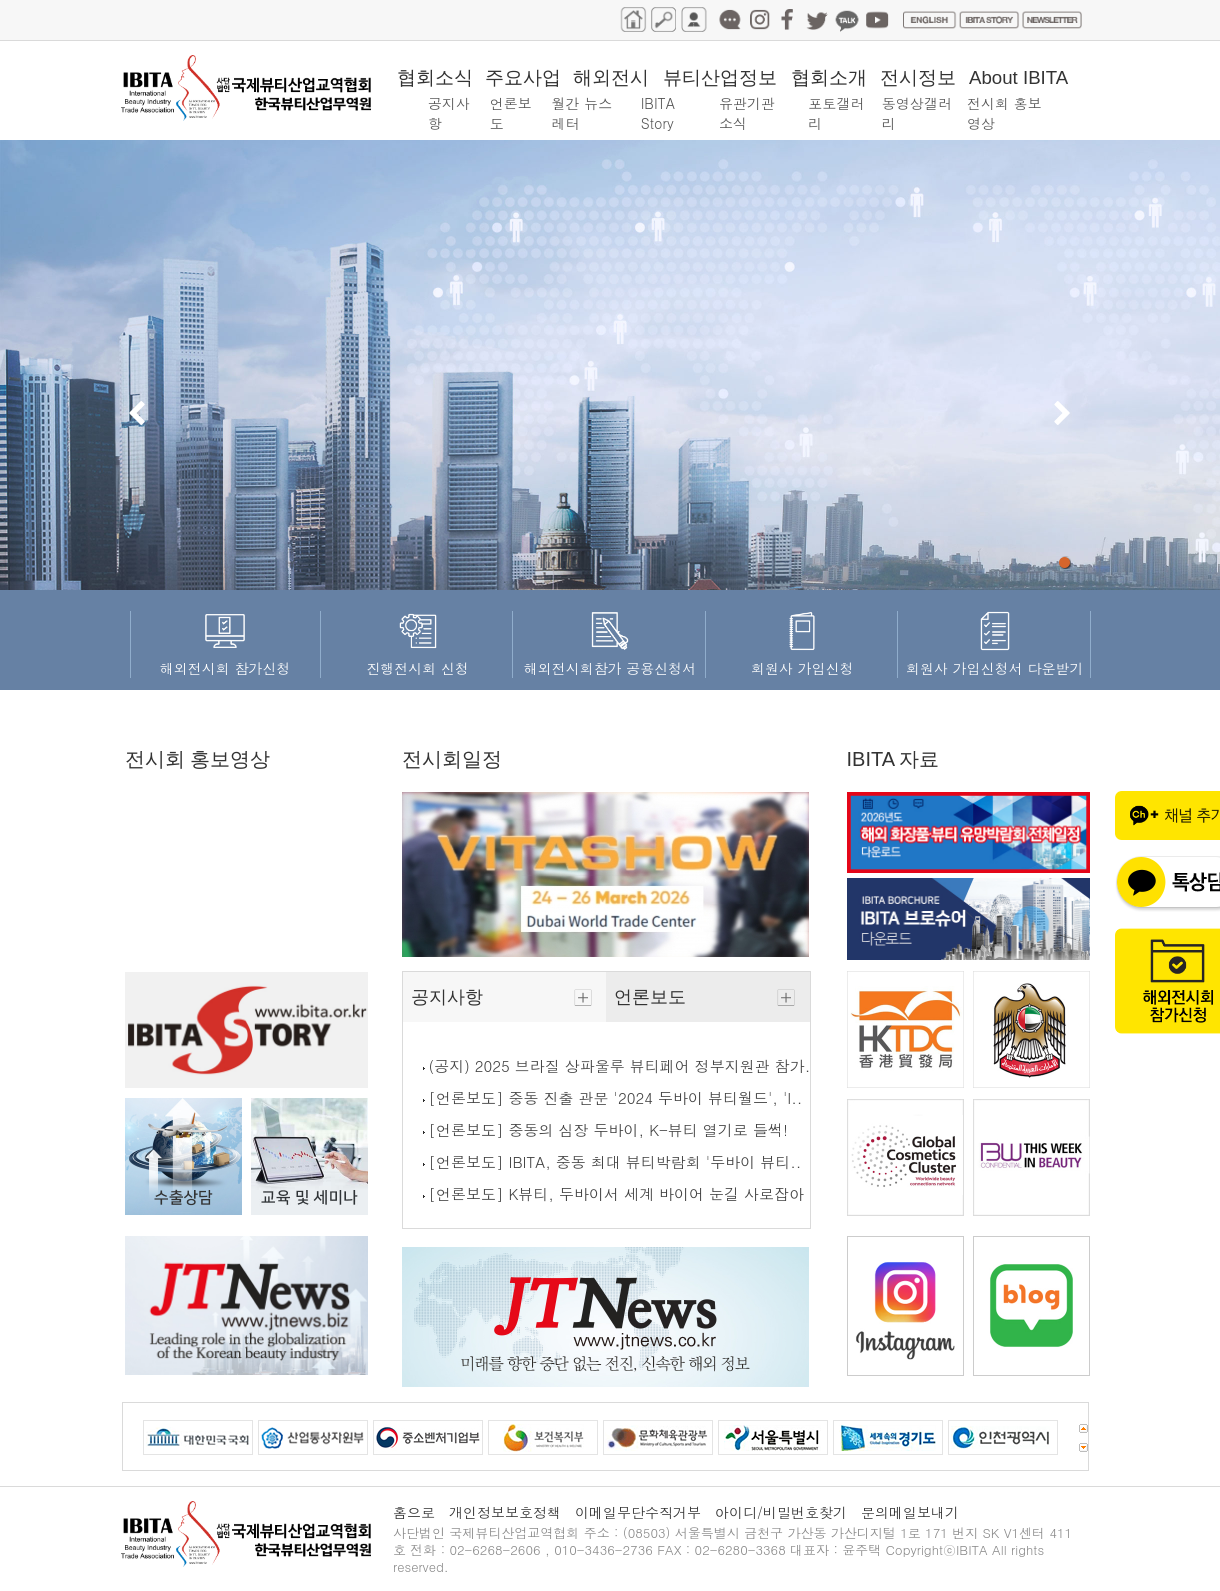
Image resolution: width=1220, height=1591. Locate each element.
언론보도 (707, 997)
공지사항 (504, 997)
